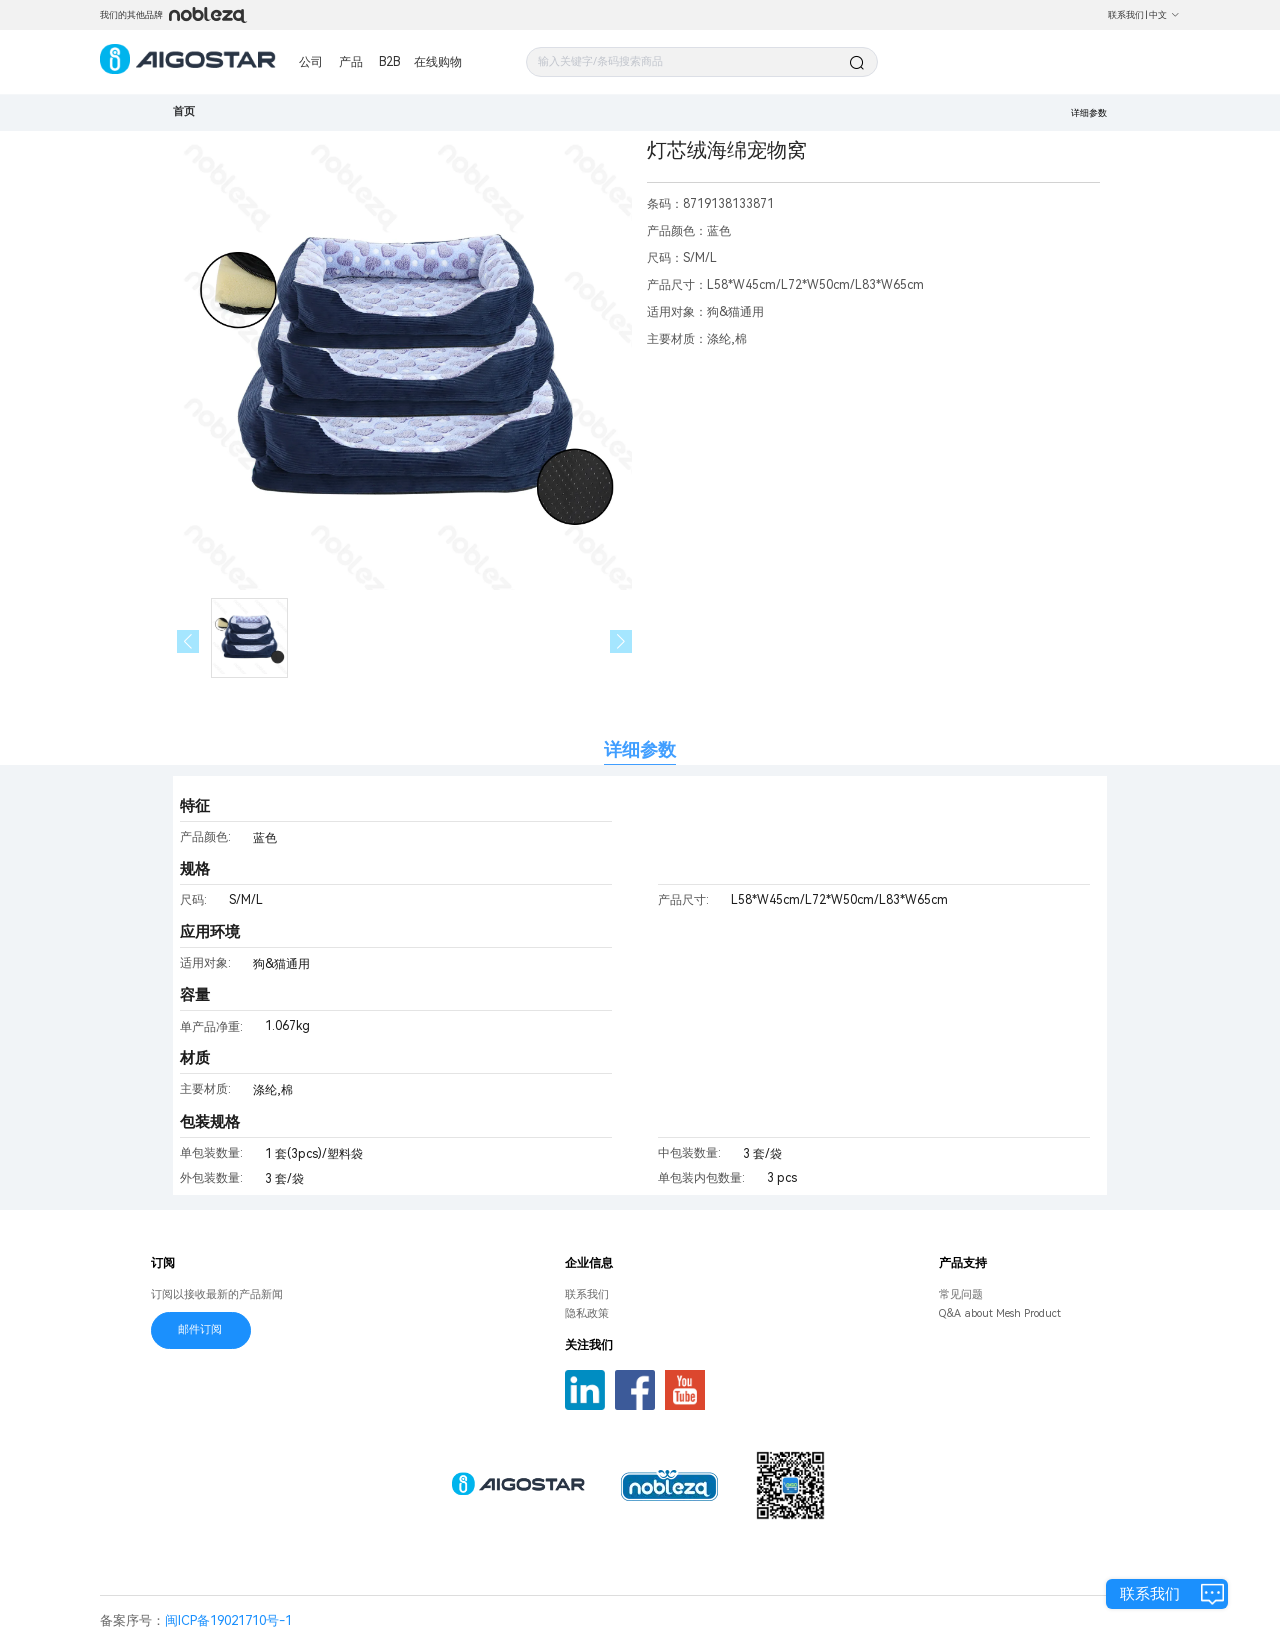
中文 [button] (1164, 15)
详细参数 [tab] (640, 749)
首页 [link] (184, 111)
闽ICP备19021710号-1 (228, 1620)
